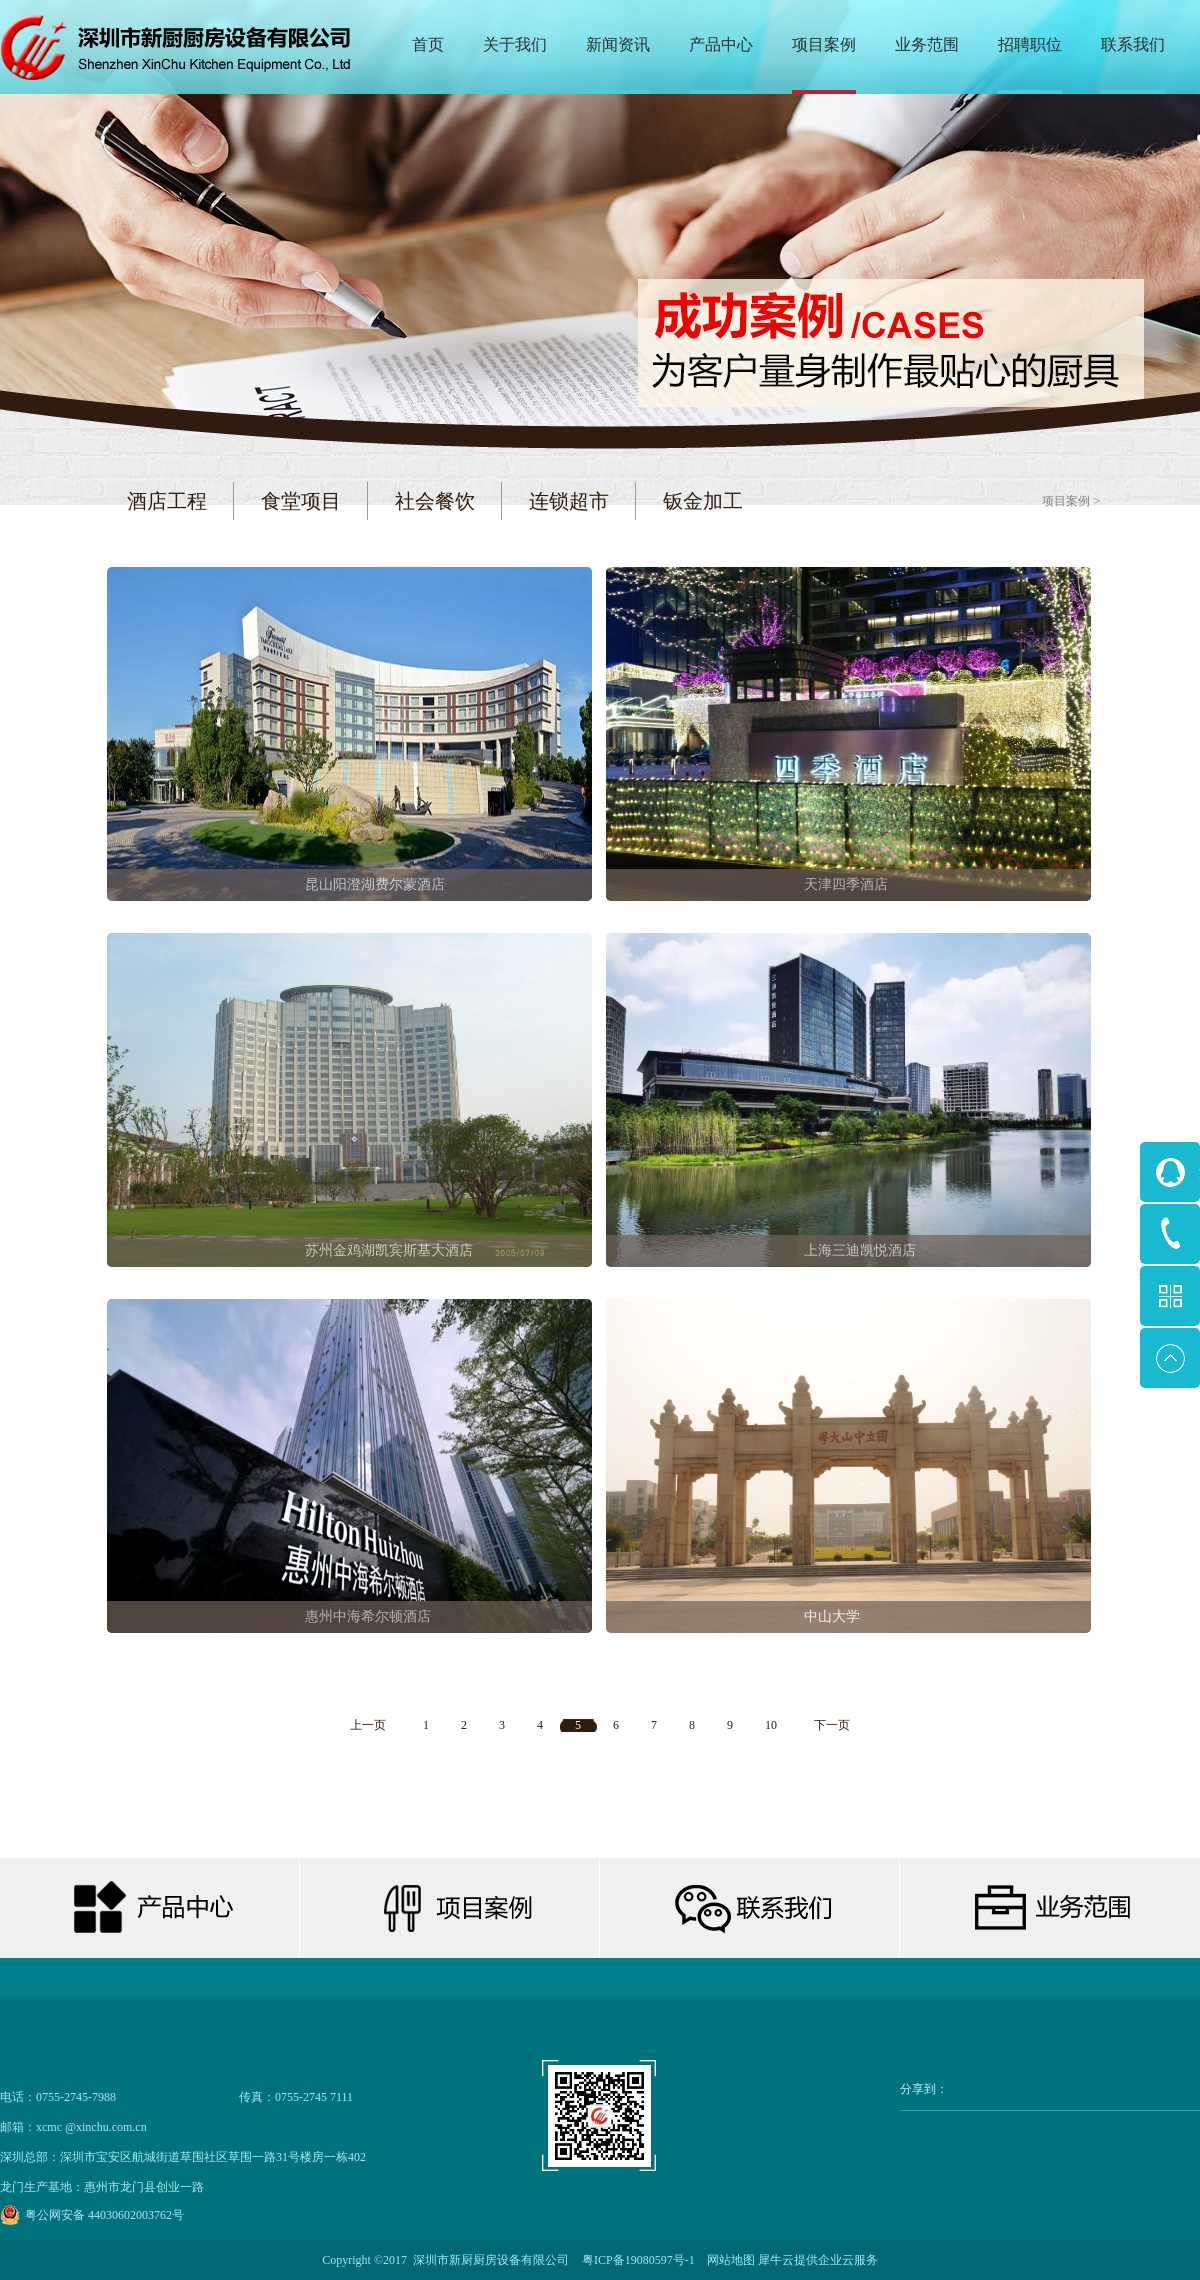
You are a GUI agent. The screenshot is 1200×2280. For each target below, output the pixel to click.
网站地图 (728, 2260)
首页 (428, 44)
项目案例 (1066, 501)
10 (771, 1725)
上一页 (368, 1725)
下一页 (832, 1725)
